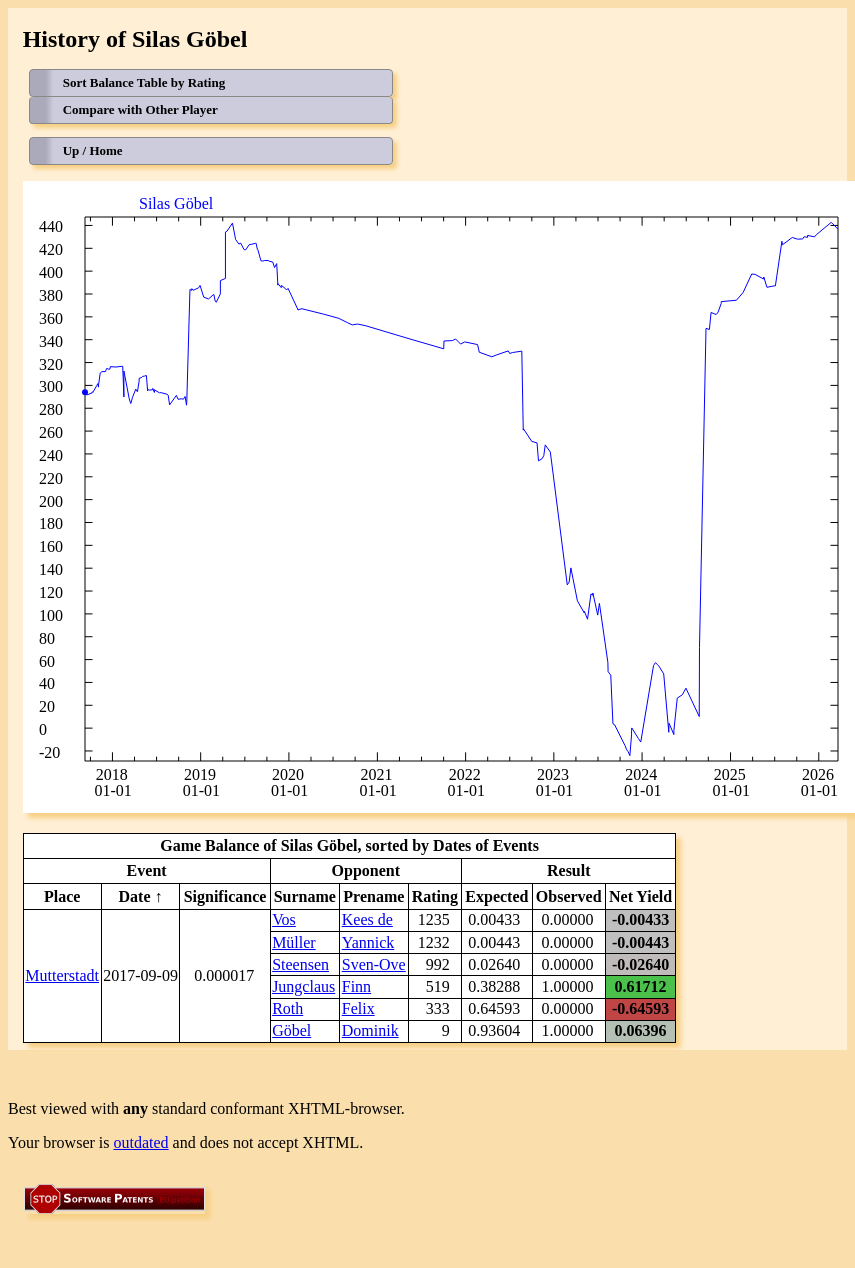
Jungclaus (303, 986)
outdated (141, 1142)
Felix (358, 1008)
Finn (356, 986)
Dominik (370, 1030)
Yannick (368, 942)
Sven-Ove (374, 964)
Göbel (291, 1030)
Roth (287, 1008)
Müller (294, 942)
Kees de (367, 919)
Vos (284, 919)
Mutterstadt (62, 975)
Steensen (300, 964)
